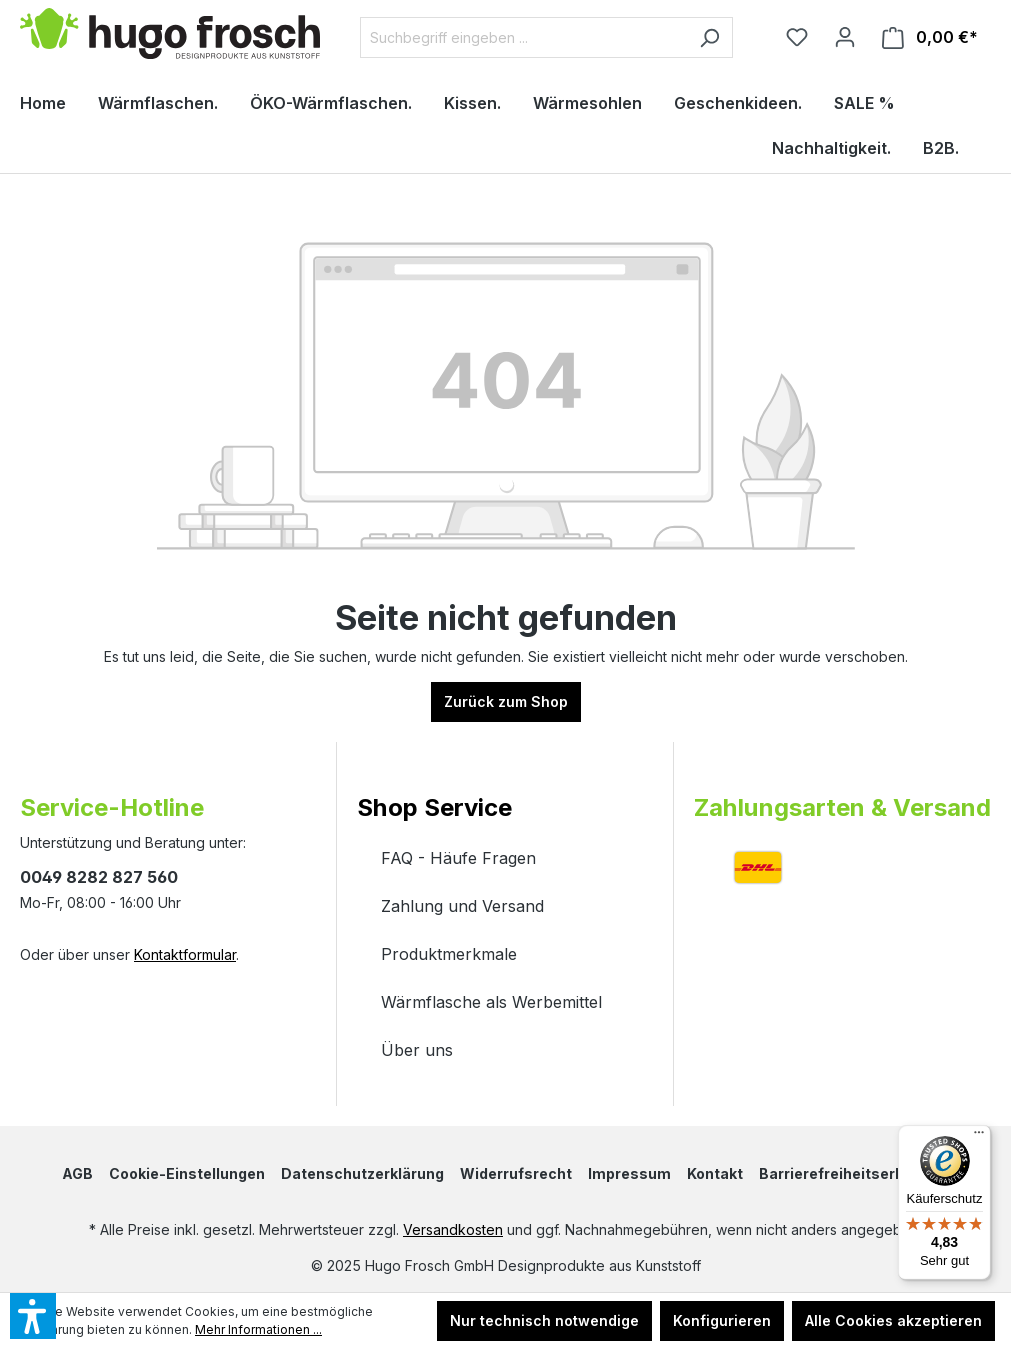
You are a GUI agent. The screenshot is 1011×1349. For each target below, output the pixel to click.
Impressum (629, 1173)
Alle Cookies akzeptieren (893, 1320)
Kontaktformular (185, 954)
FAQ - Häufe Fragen (458, 858)
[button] (505, 788)
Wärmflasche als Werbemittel (491, 1002)
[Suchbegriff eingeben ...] (523, 37)
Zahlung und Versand (462, 906)
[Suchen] (709, 37)
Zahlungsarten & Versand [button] (842, 807)
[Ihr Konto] (845, 37)
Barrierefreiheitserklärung (854, 1173)
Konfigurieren (722, 1320)
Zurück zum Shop (506, 701)
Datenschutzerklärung (362, 1173)
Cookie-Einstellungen (187, 1173)
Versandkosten (453, 1229)
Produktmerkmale (449, 954)
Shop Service (434, 807)
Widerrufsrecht (516, 1173)
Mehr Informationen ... (258, 1329)
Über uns (417, 1050)
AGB (77, 1173)
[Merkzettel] (797, 37)
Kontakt (715, 1173)
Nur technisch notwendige (544, 1320)
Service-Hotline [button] (112, 807)
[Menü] (979, 1137)
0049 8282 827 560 (99, 877)
